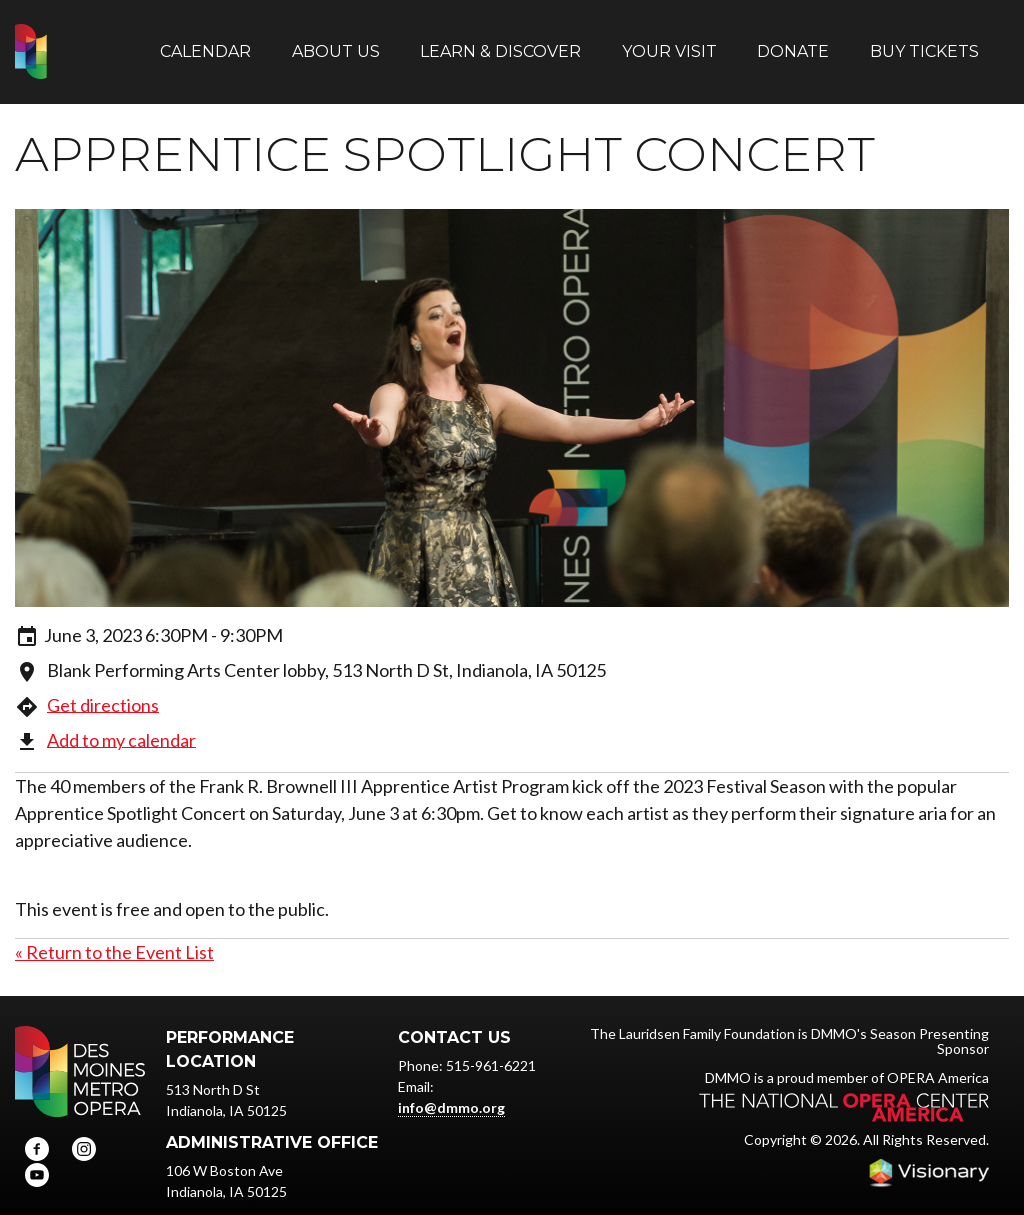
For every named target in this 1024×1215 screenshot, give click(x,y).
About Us (336, 42)
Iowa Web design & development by (929, 1155)
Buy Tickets (924, 42)
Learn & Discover (500, 42)
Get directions (103, 687)
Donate (793, 42)
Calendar (205, 42)
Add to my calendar (121, 722)
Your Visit (669, 42)
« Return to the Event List (114, 934)
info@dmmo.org (451, 1089)
